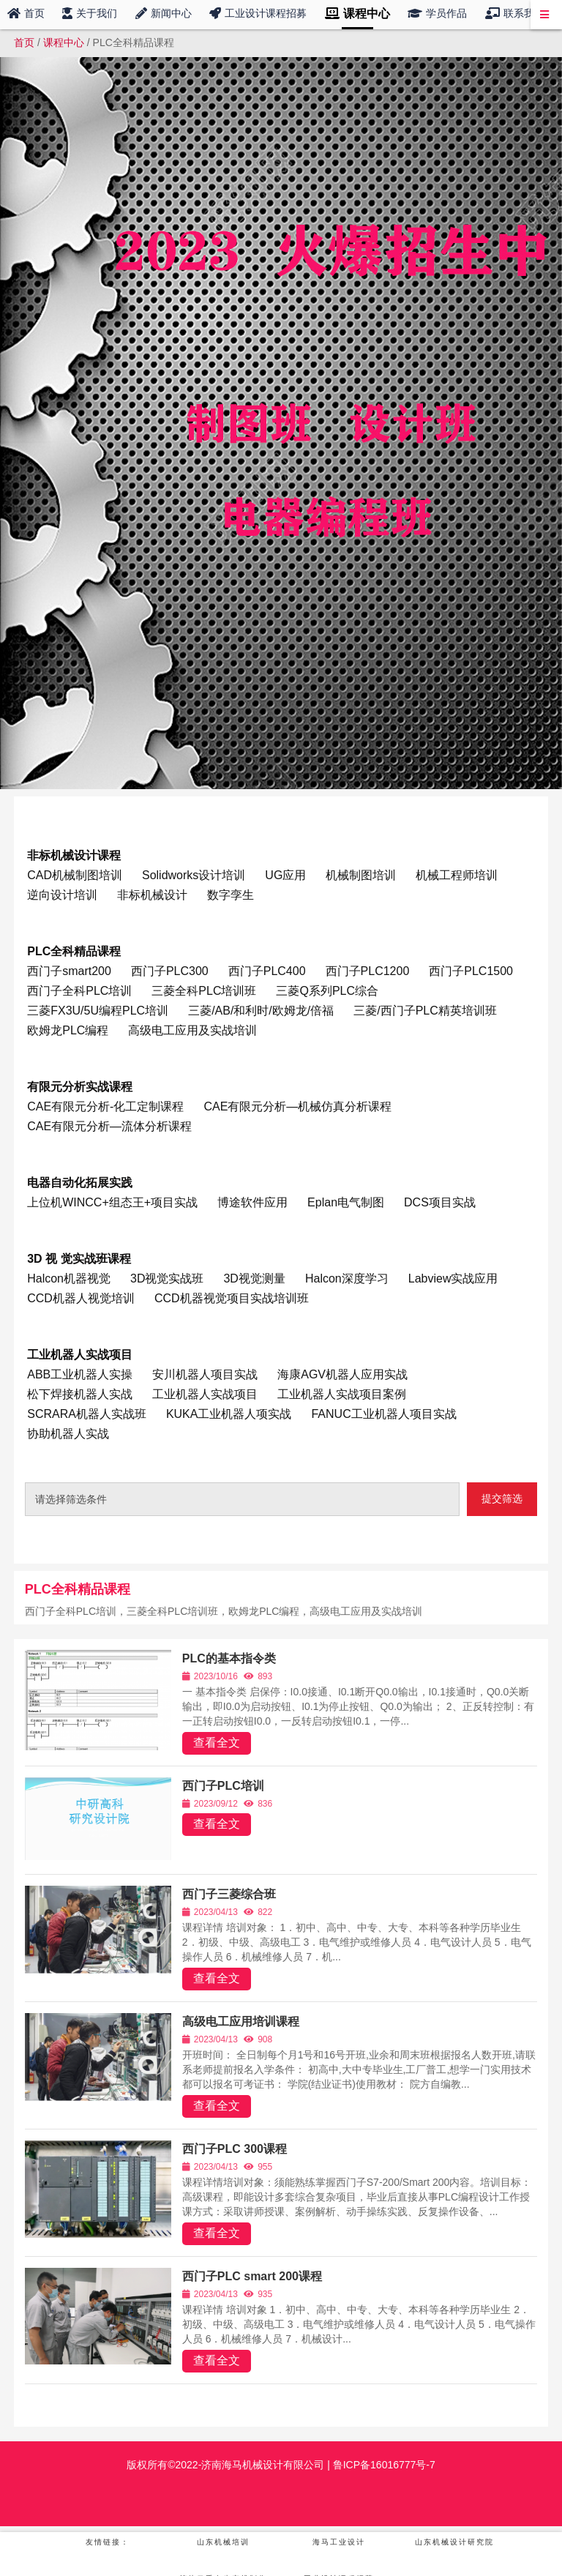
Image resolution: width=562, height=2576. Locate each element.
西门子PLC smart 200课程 (252, 2276)
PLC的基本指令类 (229, 1658)
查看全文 (216, 1742)
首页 (24, 42)
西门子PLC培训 (223, 1786)
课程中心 (63, 42)
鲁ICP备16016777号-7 (382, 2465)
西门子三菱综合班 (229, 1894)
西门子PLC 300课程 (234, 2149)
